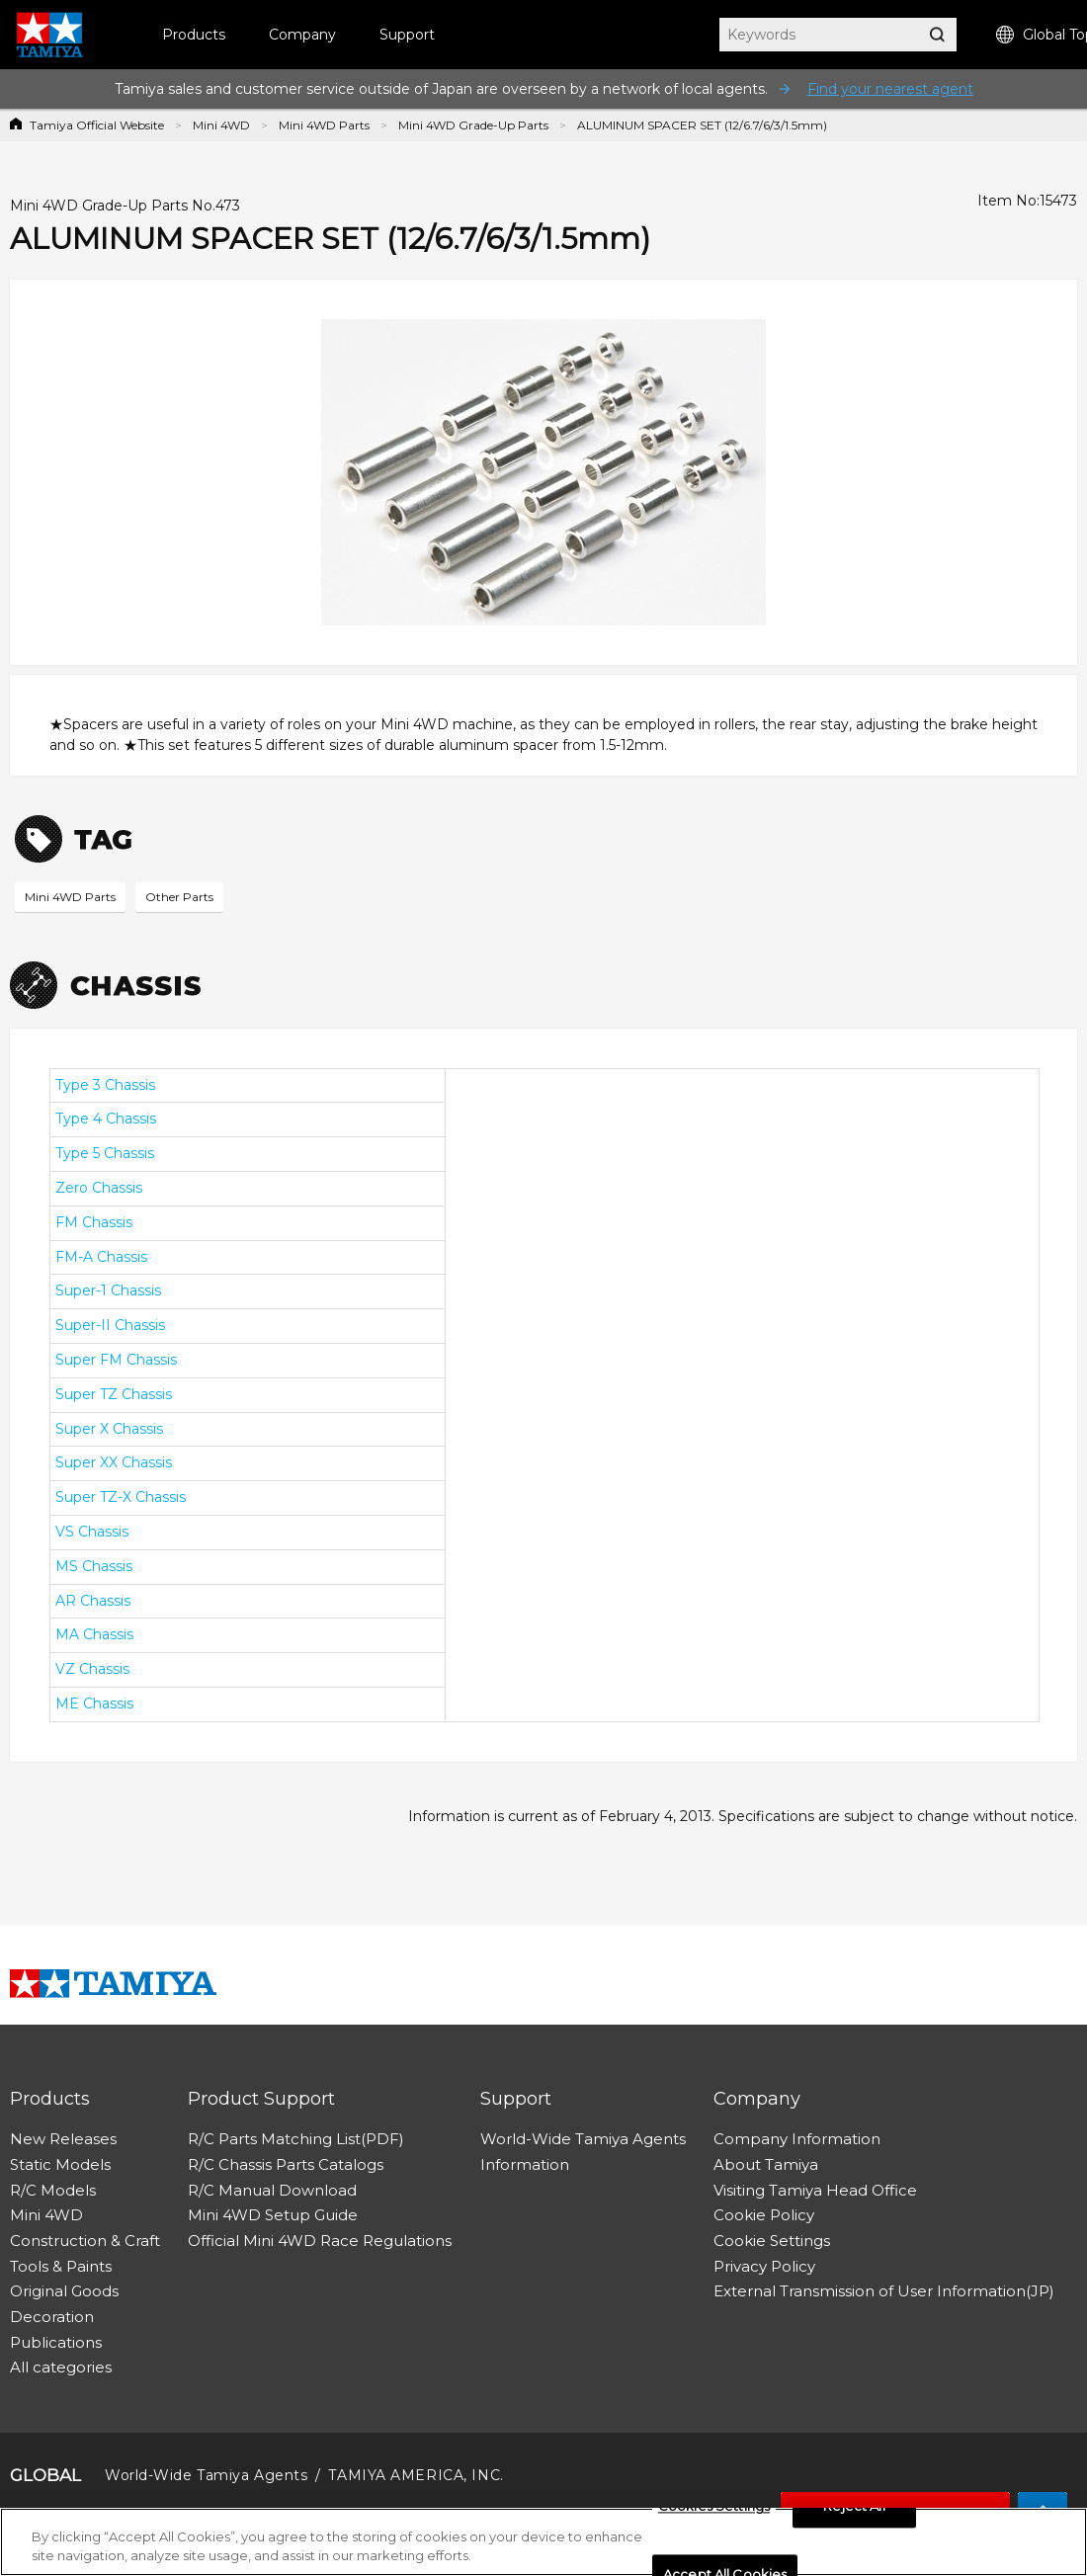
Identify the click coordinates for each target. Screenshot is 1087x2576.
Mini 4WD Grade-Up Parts (473, 125)
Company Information (796, 2138)
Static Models (60, 2164)
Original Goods (64, 2291)
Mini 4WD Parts (324, 125)
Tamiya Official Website (97, 125)
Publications (56, 2342)
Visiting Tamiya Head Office (815, 2190)
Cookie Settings (771, 2240)
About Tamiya (765, 2164)
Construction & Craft (85, 2240)
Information (524, 2164)
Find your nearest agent (890, 89)
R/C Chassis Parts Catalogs (285, 2164)
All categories (61, 2367)
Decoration (52, 2316)
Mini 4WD (221, 125)
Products (193, 34)
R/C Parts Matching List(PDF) (296, 2138)
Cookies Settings (714, 2507)
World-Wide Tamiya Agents (583, 2138)
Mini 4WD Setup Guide (273, 2214)
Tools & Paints (61, 2266)
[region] (543, 2542)
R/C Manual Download (272, 2190)
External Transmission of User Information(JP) (883, 2291)
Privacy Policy (764, 2266)
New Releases (63, 2138)
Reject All (853, 2507)
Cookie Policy (763, 2214)
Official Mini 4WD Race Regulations (320, 2240)
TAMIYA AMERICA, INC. (415, 2475)
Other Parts (179, 896)
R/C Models (53, 2190)
